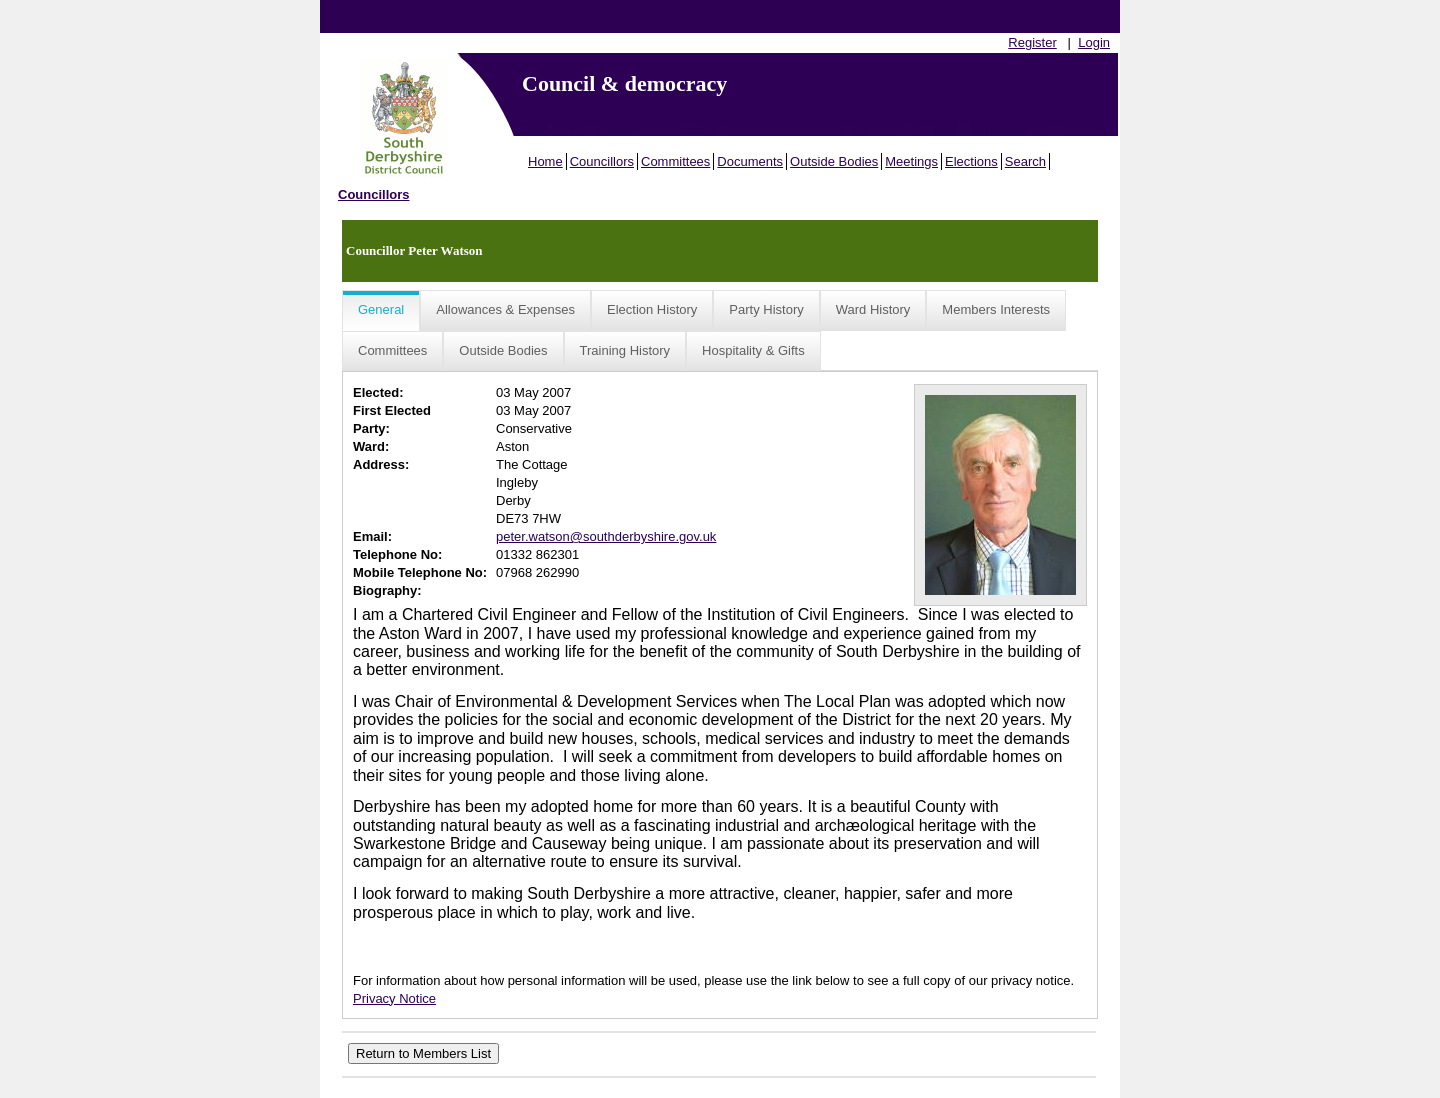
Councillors (602, 161)
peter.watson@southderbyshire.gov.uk (606, 536)
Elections (971, 161)
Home (545, 161)
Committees (675, 161)
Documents (750, 161)
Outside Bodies (834, 161)
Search (1025, 161)
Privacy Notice (394, 998)
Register (1032, 42)
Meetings (911, 161)
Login (1094, 42)
